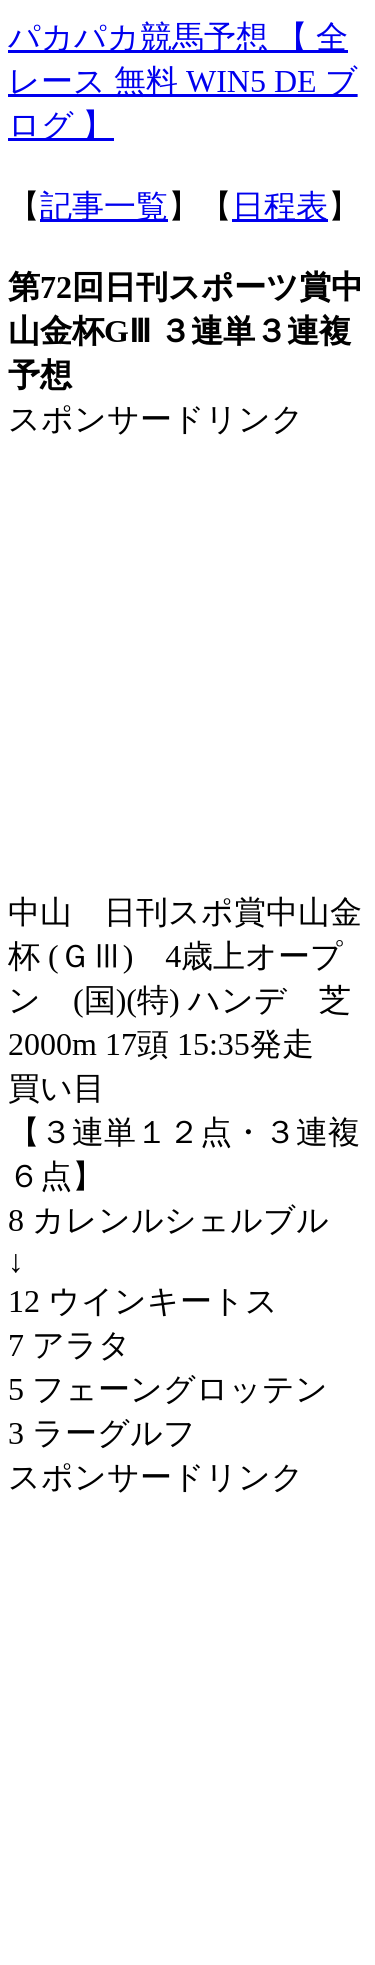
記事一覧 (104, 206)
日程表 (280, 206)
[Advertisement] (187, 629)
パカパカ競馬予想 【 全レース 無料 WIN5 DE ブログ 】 (183, 81)
